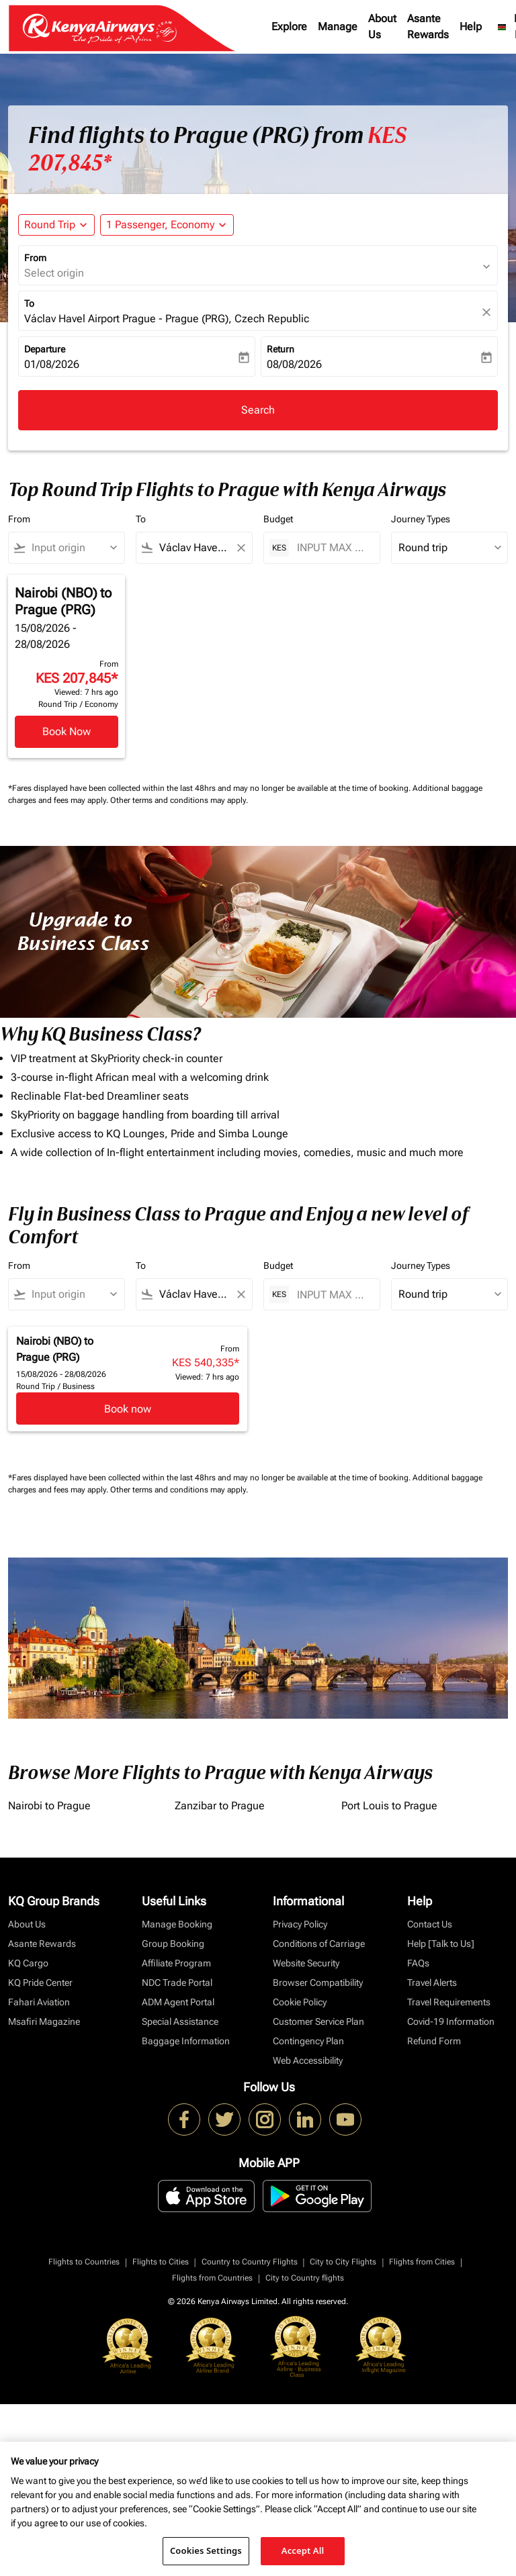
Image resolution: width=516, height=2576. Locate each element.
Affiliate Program (176, 1963)
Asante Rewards (428, 26)
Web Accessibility (308, 2060)
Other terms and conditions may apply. (179, 800)
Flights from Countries (212, 2278)
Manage (337, 26)
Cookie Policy (300, 2002)
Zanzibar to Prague (220, 1805)
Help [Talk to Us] (440, 1943)
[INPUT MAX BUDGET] (332, 547)
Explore (289, 26)
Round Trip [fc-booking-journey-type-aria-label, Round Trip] (49, 224)
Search (258, 409)
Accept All (303, 2550)
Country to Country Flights (250, 2262)
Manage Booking (177, 1924)
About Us (382, 26)
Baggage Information (186, 2041)
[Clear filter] (240, 547)
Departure (44, 349)
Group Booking (173, 1943)
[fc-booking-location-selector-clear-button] (488, 311)
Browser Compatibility (318, 1982)
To (29, 303)
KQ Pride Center (40, 1982)
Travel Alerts (432, 1982)
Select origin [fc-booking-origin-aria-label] (54, 273)
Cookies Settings (206, 2550)
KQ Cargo (28, 1963)
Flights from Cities (422, 2262)
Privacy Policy (300, 1924)
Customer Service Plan (318, 2021)
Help (471, 26)
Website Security (306, 1963)
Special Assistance (180, 2021)
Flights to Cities (160, 2262)
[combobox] (73, 548)
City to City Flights (343, 2262)
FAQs (418, 1963)
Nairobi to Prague (49, 1805)
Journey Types (420, 519)
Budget (278, 519)
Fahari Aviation (39, 2002)
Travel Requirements (448, 2002)
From (35, 257)
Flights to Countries (84, 2262)
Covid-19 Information (450, 2021)
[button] (167, 225)
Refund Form (434, 2041)
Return (280, 349)
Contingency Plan (308, 2041)
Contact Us (429, 1924)
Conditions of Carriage (319, 1943)
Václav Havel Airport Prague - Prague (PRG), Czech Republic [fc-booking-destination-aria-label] (166, 318)
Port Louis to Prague (389, 1805)
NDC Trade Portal (177, 1982)
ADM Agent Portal (178, 2002)
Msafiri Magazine (44, 2021)
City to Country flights (304, 2278)
